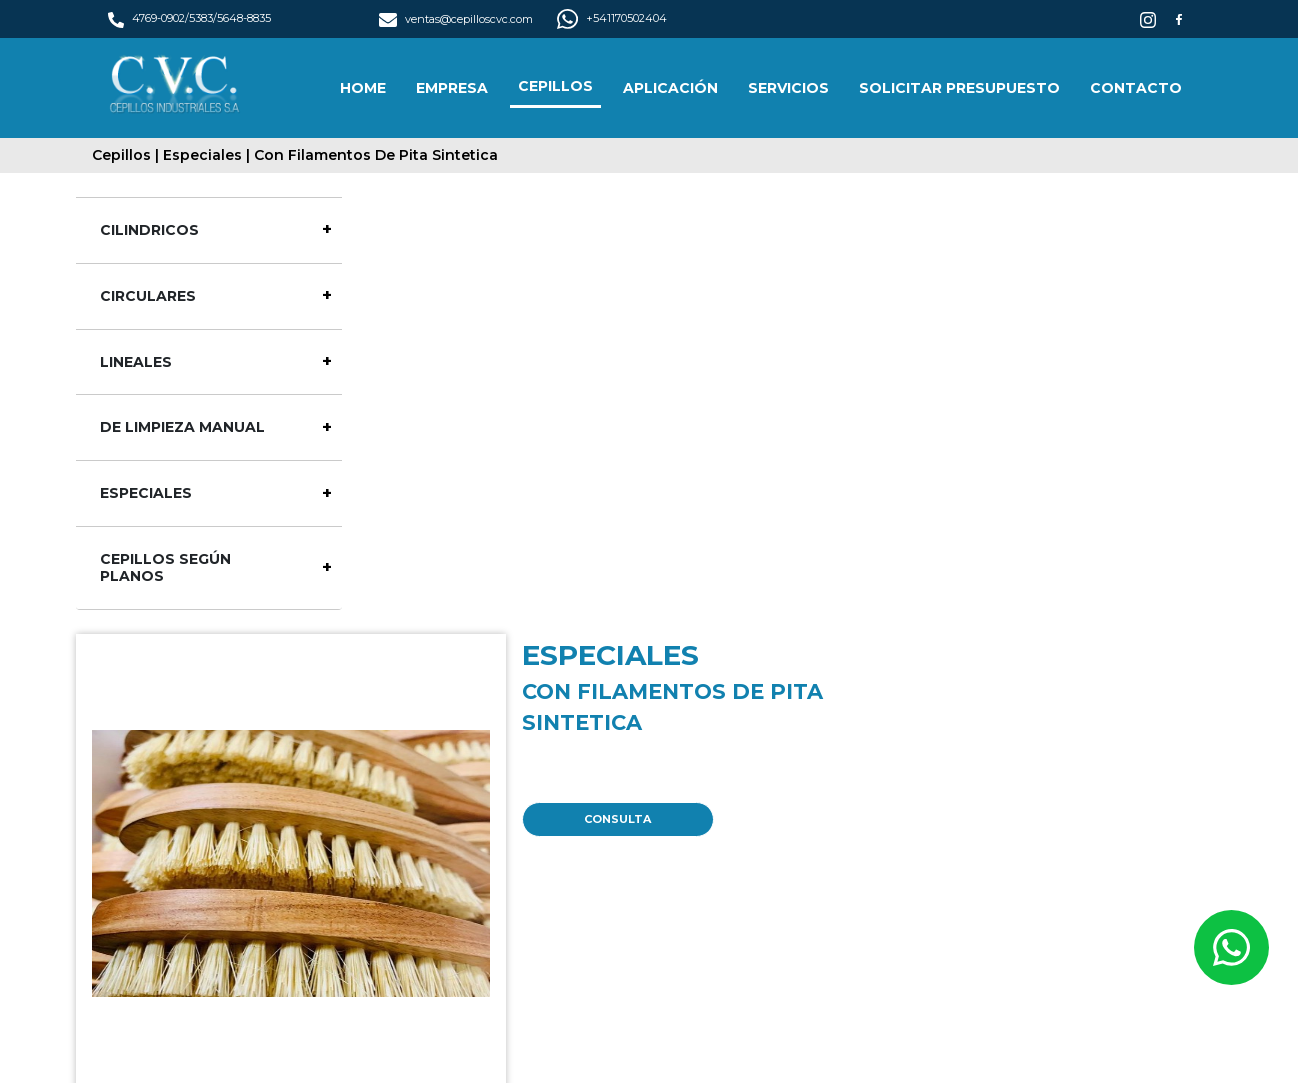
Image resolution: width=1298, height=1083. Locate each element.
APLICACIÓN (670, 88)
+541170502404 (611, 18)
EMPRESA (452, 88)
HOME (363, 88)
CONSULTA (617, 819)
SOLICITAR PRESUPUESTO (959, 88)
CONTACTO (1136, 88)
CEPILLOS (555, 86)
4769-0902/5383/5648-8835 (189, 18)
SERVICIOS (788, 88)
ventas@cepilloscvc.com (456, 19)
